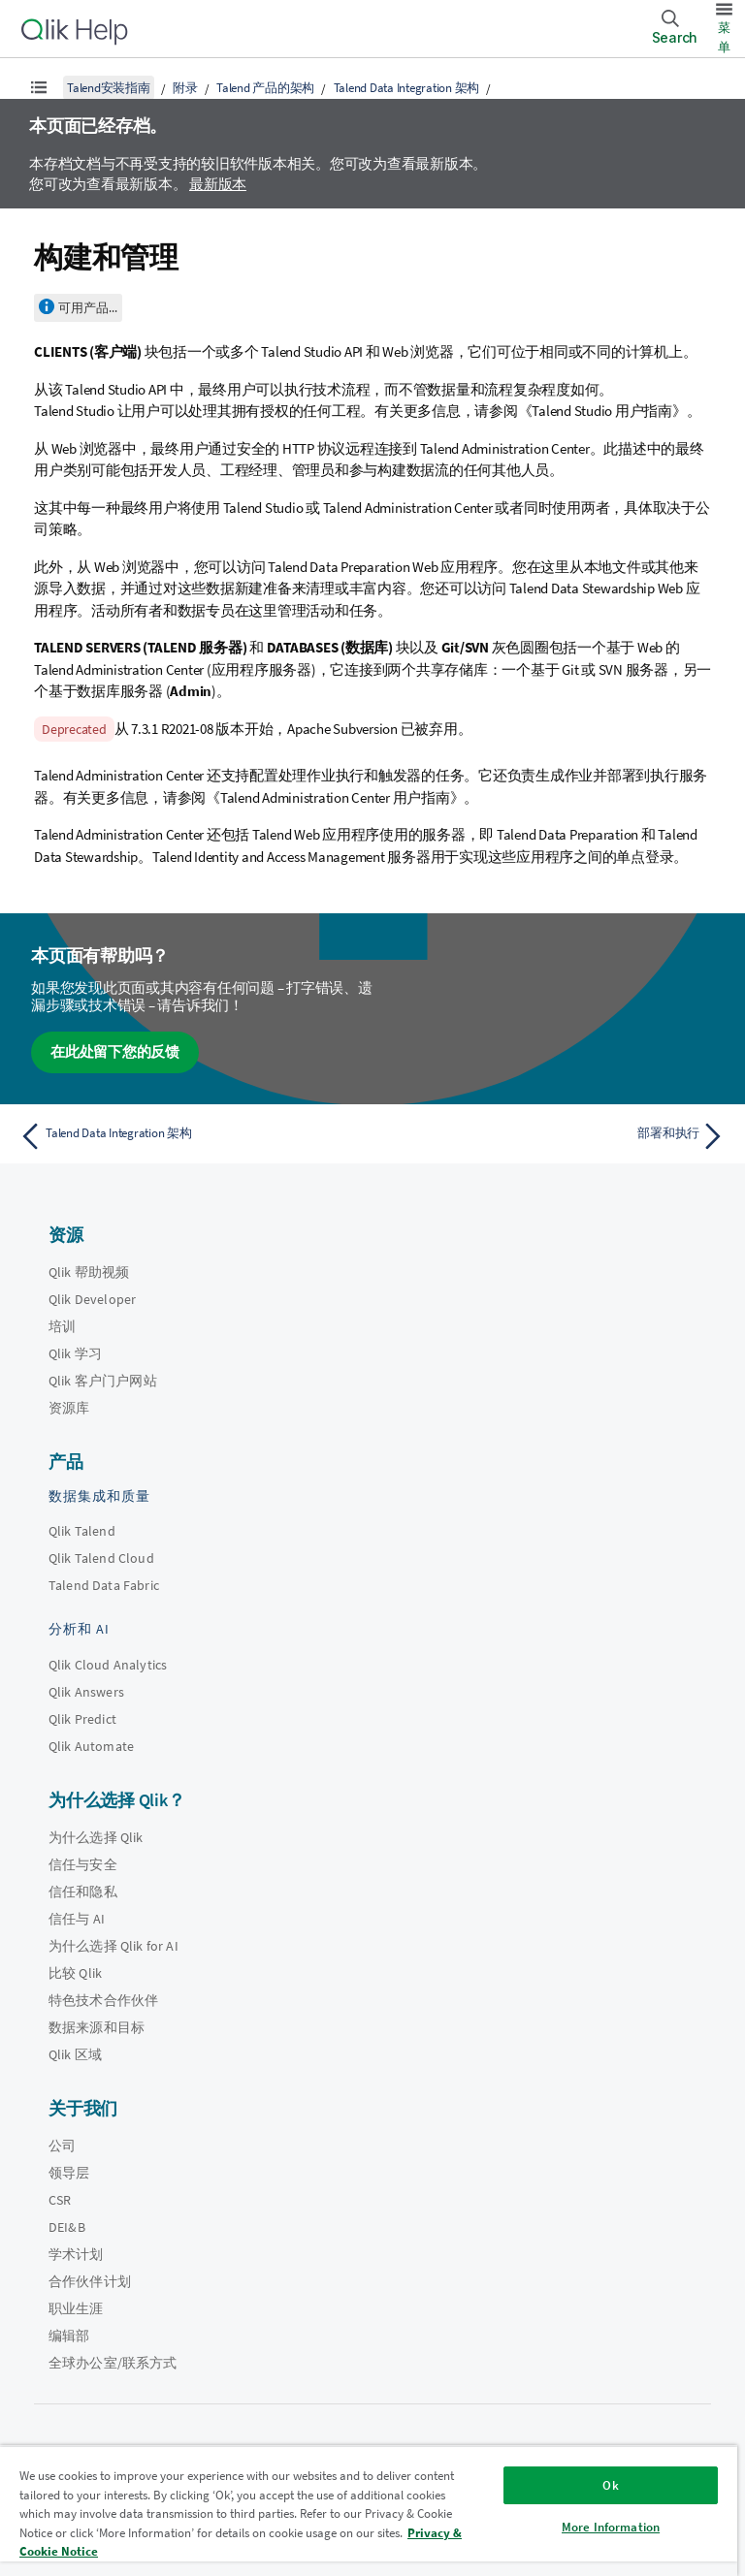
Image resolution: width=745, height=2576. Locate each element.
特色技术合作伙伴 (103, 2000)
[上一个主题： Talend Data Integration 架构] (190, 1136)
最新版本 (217, 184)
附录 (185, 88)
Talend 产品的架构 (265, 88)
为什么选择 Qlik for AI (113, 1946)
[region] (368, 2510)
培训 (62, 1326)
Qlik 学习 (75, 1353)
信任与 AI (77, 1918)
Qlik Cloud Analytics (108, 1664)
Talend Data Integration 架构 (407, 88)
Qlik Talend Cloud (101, 1558)
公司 (62, 2145)
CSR (60, 2200)
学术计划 (76, 2254)
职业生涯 (76, 2308)
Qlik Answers (86, 1692)
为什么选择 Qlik (96, 1837)
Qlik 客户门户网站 (103, 1380)
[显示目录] (38, 87)
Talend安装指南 (108, 88)
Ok (610, 2485)
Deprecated (74, 729)
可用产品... (87, 308)
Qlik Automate (91, 1746)
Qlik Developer (92, 1299)
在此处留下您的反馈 (114, 1051)
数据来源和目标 (97, 2027)
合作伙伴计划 (90, 2281)
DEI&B (67, 2227)
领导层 (69, 2172)
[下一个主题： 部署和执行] (554, 1136)
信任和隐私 (83, 1891)
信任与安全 (83, 1864)
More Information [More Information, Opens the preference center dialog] (611, 2527)
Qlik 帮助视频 (89, 1272)
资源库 (69, 1407)
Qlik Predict (82, 1719)
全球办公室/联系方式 (113, 2362)
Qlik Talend (82, 1531)
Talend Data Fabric (104, 1585)
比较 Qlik (75, 1973)
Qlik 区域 (75, 2054)
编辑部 (69, 2335)
